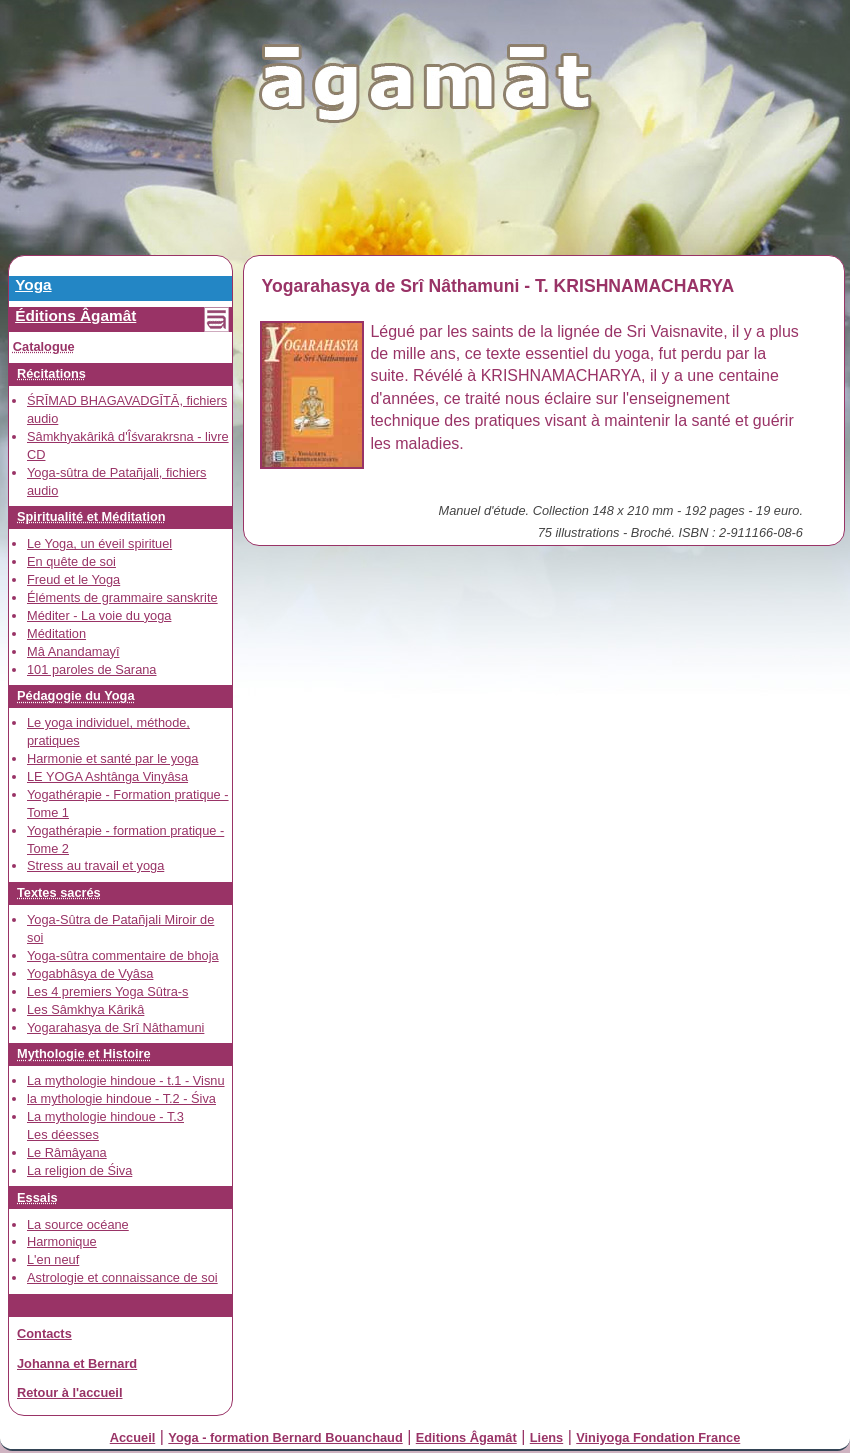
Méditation (56, 633)
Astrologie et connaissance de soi (122, 1277)
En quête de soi (71, 561)
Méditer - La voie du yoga (99, 615)
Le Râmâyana (67, 1152)
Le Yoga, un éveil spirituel (99, 543)
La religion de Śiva (79, 1170)
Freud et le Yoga (73, 579)
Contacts (44, 1333)
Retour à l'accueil (69, 1392)
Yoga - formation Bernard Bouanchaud (285, 1437)
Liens (546, 1437)
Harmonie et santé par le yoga (112, 758)
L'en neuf (53, 1259)
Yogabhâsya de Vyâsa (90, 973)
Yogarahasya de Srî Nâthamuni (115, 1027)
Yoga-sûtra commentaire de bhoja (123, 955)
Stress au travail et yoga (95, 865)
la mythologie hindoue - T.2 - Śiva (121, 1098)
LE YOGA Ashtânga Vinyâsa (107, 776)
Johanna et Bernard (77, 1363)
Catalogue (44, 346)
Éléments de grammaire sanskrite (122, 597)
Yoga (33, 284)
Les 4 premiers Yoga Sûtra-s (107, 991)
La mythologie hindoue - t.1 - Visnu (126, 1080)
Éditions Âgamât (75, 315)
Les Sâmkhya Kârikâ (85, 1009)
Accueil (133, 1437)
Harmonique (62, 1241)
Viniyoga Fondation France (658, 1437)
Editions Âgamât (466, 1437)
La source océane (78, 1224)
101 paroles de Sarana (92, 669)
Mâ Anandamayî (73, 651)
